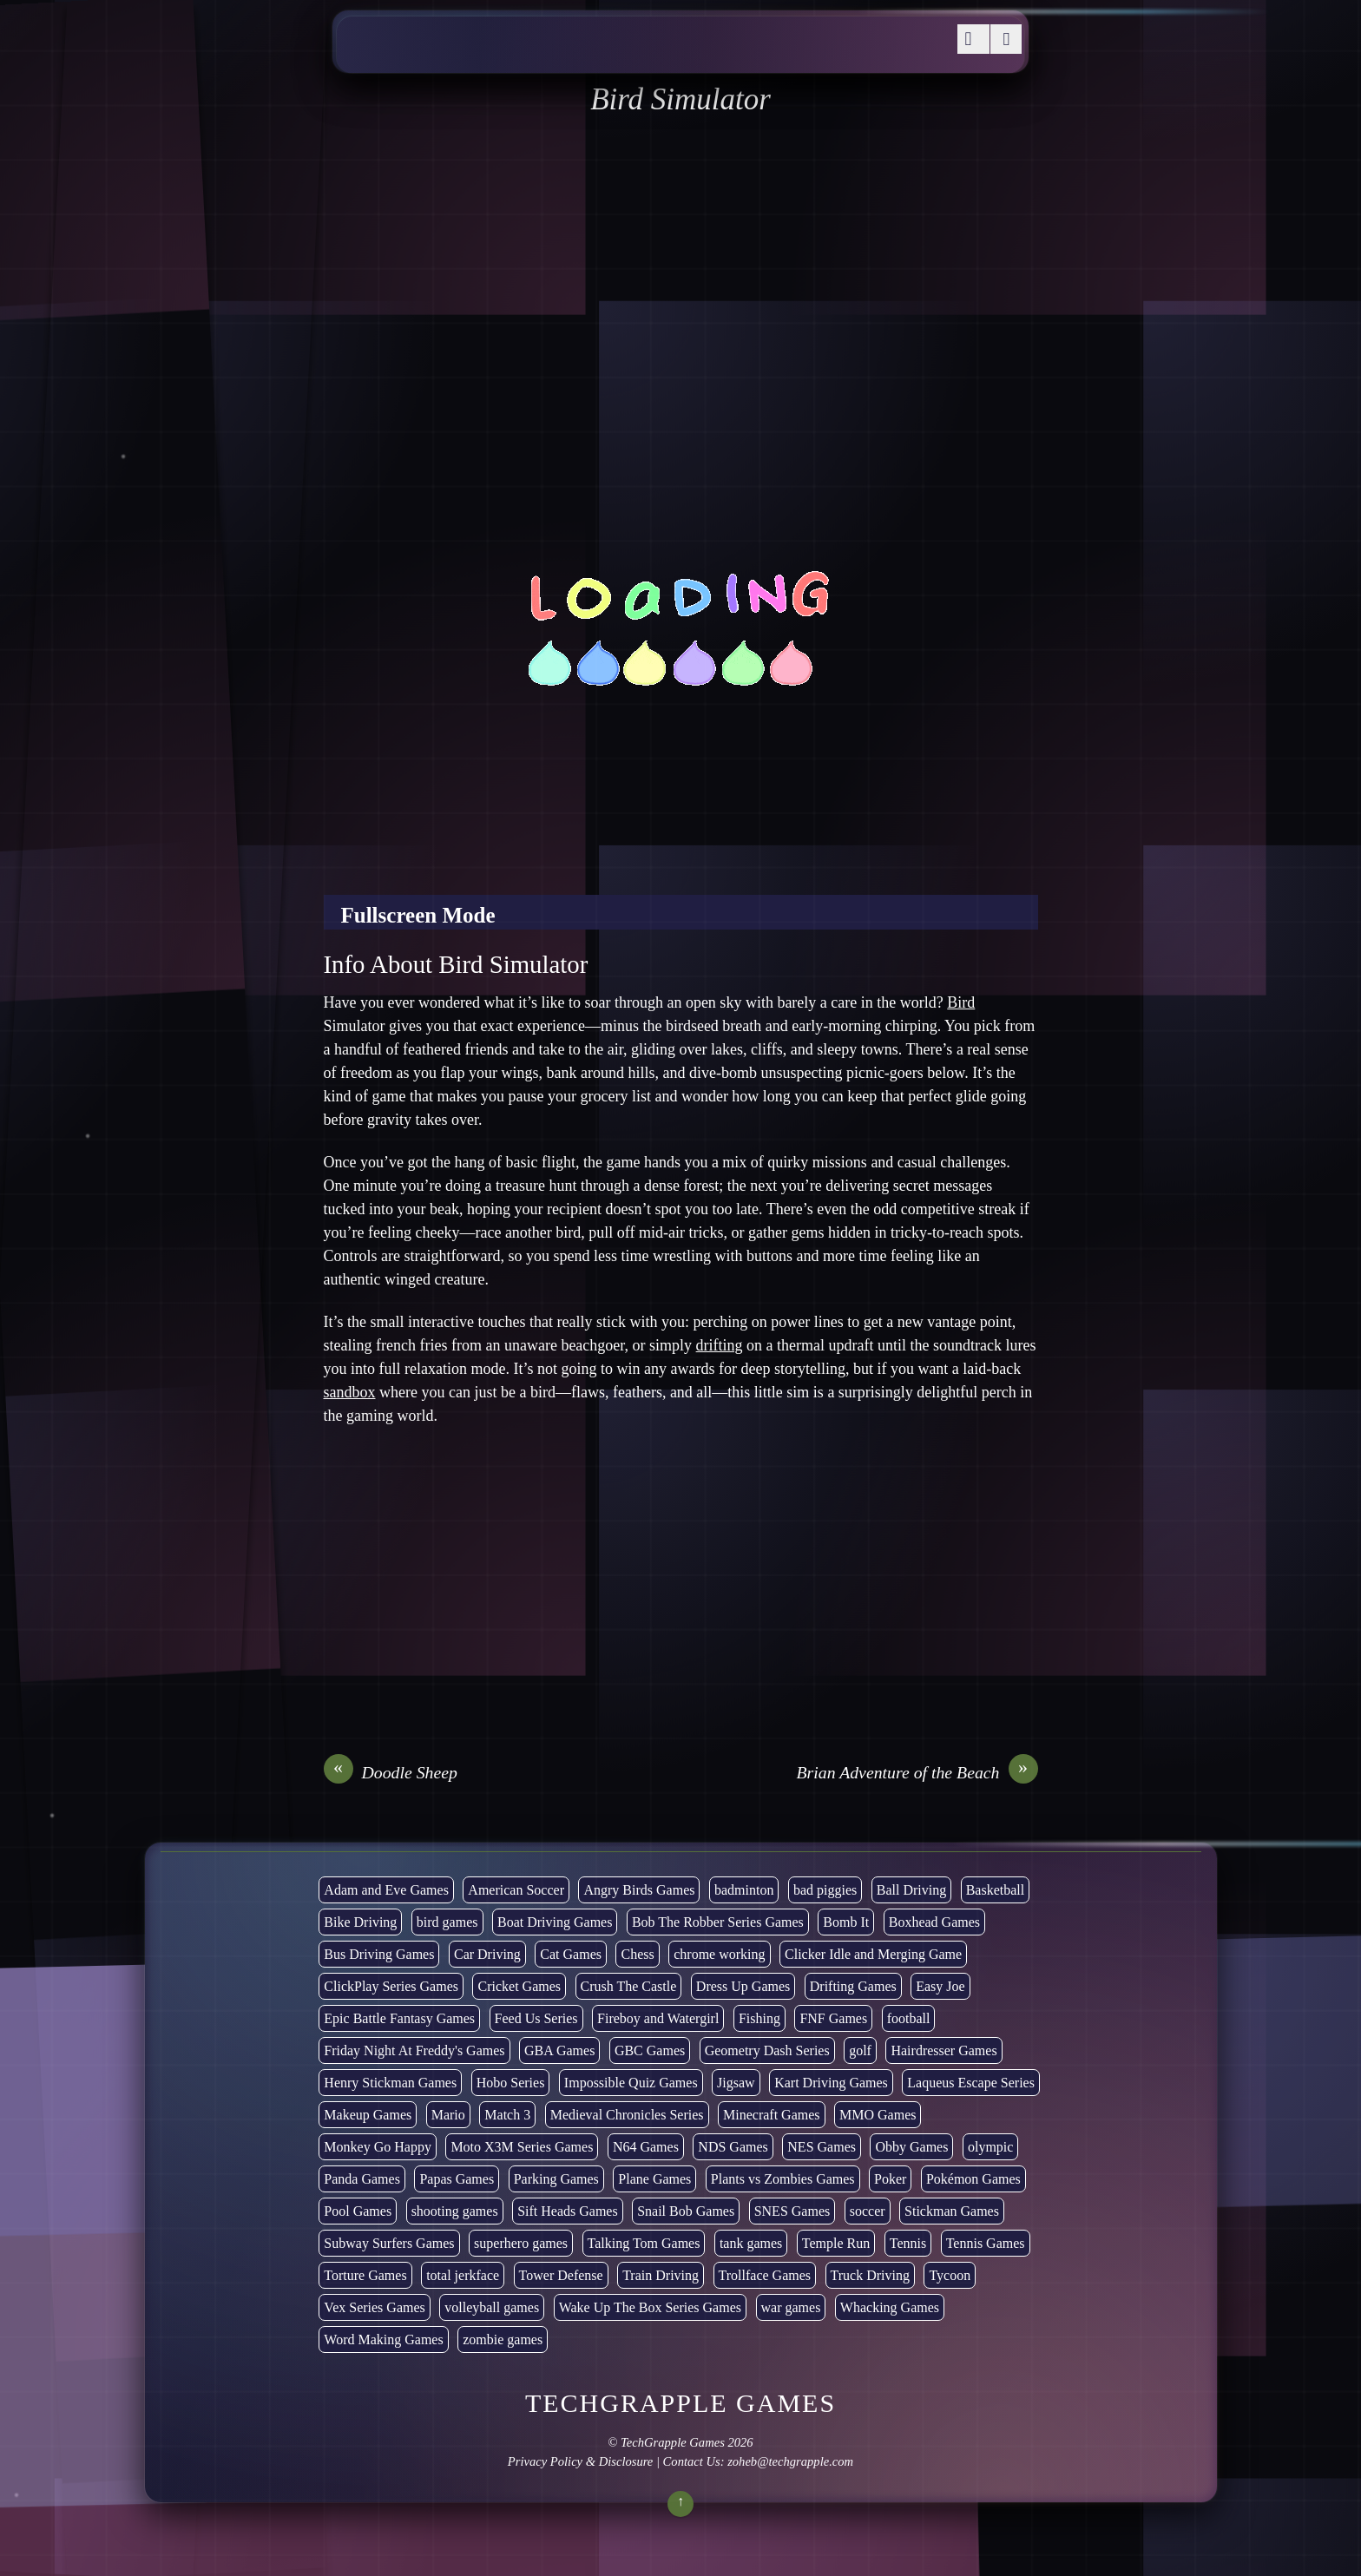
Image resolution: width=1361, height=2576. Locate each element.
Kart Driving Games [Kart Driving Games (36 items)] (831, 2082)
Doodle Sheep (390, 1772)
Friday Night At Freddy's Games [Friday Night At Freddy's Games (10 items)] (414, 2050)
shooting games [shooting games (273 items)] (454, 2211)
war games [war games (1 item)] (791, 2307)
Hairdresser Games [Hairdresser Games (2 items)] (943, 2050)
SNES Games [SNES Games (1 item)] (792, 2211)
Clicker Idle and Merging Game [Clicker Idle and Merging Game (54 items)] (873, 1954)
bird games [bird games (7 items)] (447, 1922)
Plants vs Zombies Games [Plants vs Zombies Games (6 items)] (783, 2179)
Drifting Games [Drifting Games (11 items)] (853, 1986)
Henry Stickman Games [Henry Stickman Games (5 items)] (390, 2082)
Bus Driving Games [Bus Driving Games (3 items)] (379, 1954)
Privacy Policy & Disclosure (580, 2461)
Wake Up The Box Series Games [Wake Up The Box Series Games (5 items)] (650, 2307)
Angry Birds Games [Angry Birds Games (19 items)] (638, 1890)
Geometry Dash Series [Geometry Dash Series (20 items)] (767, 2050)
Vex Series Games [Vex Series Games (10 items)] (374, 2307)
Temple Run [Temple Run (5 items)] (836, 2243)
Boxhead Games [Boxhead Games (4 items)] (934, 1922)
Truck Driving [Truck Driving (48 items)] (870, 2275)
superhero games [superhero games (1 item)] (521, 2243)
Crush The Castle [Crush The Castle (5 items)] (629, 1986)
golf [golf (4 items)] (860, 2050)
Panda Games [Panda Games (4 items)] (362, 2179)
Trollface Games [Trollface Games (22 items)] (765, 2275)
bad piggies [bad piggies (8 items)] (825, 1890)
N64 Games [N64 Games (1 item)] (646, 2146)
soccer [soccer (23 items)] (867, 2211)
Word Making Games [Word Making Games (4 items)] (383, 2339)
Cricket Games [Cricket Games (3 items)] (519, 1986)
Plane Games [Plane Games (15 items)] (654, 2179)
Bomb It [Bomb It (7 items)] (846, 1922)
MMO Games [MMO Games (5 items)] (877, 2114)
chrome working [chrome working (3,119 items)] (719, 1954)
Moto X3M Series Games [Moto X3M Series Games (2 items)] (521, 2146)
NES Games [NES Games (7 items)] (821, 2146)
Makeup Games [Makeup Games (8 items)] (367, 2114)
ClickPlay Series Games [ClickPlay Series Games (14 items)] (391, 1986)
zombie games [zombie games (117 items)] (502, 2339)
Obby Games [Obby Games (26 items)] (911, 2146)
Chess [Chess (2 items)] (637, 1954)
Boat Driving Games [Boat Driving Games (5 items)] (554, 1922)
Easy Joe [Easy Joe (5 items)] (940, 1986)
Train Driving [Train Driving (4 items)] (660, 2275)
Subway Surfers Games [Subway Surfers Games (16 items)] (389, 2243)
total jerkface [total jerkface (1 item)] (462, 2275)
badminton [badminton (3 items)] (743, 1890)
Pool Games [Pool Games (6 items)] (357, 2211)
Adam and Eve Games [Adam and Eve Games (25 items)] (386, 1890)
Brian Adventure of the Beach (916, 1772)
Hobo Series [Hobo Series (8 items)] (511, 2082)
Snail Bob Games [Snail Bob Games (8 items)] (685, 2211)
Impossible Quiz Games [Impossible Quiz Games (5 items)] (631, 2082)
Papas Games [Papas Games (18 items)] (456, 2179)
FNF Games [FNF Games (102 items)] (833, 2018)
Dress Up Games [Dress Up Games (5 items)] (743, 1986)
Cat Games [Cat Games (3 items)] (571, 1954)
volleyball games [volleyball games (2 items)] (491, 2307)
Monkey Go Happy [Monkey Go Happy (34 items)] (377, 2146)
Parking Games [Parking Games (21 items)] (556, 2179)
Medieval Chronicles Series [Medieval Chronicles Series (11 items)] (627, 2114)
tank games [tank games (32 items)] (751, 2243)
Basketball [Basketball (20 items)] (995, 1890)
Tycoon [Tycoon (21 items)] (949, 2275)
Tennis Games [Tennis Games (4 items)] (985, 2243)
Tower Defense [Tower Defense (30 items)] (561, 2275)
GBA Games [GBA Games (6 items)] (559, 2050)
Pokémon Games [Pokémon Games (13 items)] (973, 2179)
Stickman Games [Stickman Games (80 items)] (951, 2211)
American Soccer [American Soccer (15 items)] (516, 1890)
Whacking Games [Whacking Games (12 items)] (889, 2307)
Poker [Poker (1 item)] (890, 2179)
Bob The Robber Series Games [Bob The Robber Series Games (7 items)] (718, 1922)
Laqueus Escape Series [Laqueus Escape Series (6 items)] (971, 2082)
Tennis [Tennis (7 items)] (908, 2243)
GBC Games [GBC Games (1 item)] (650, 2050)
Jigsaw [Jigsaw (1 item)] (736, 2082)
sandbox (350, 1392)
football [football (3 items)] (908, 2018)
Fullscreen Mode (418, 915)
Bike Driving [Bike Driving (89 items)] (360, 1922)
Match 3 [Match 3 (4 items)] (507, 2114)
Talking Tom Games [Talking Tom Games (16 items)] (644, 2243)
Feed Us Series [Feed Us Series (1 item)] (536, 2018)
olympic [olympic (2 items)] (990, 2146)
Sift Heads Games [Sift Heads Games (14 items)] (567, 2211)
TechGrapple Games (673, 2442)
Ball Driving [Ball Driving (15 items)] (911, 1890)
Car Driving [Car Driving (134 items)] (487, 1954)
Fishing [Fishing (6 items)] (759, 2018)
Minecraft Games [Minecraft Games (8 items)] (771, 2114)
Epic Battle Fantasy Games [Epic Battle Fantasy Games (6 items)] (399, 2018)
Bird (961, 1002)
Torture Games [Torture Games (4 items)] (365, 2275)
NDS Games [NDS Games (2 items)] (732, 2146)
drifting (719, 1345)
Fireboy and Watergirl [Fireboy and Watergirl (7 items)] (658, 2018)
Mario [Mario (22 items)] (448, 2114)
